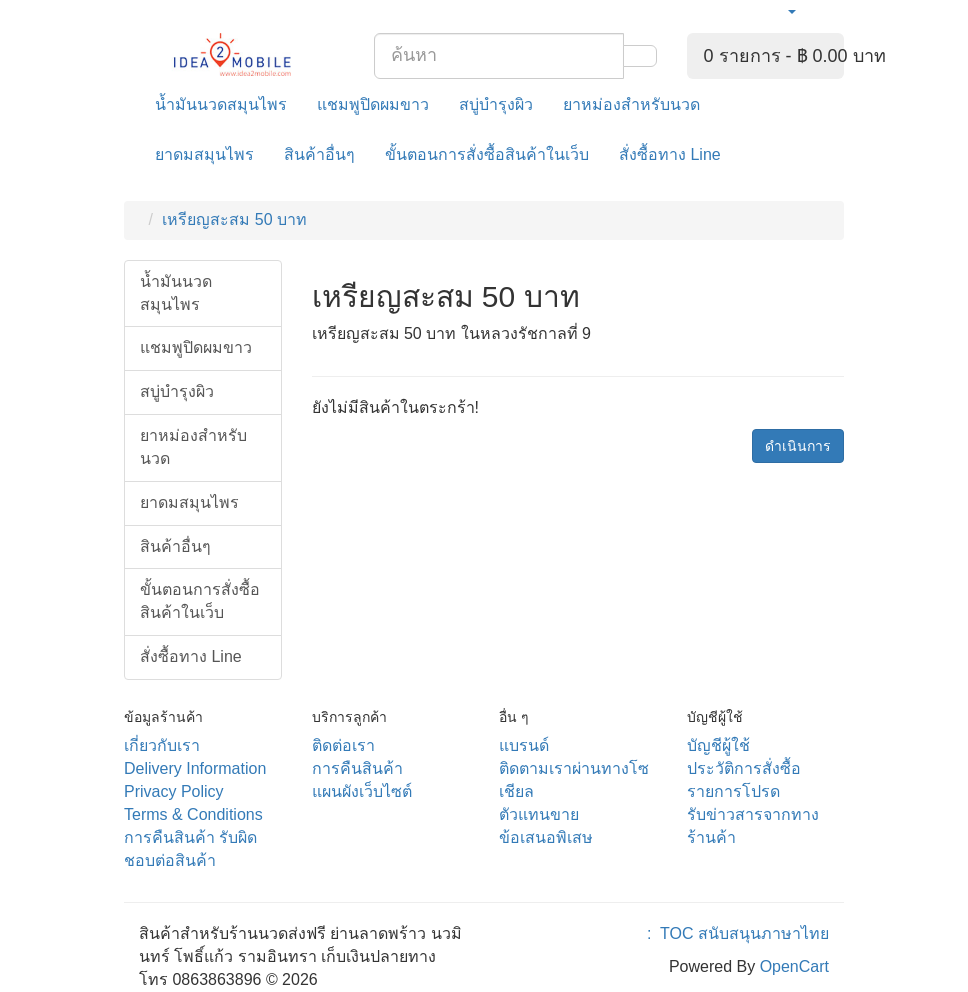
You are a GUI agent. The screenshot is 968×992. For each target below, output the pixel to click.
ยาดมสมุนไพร (204, 154)
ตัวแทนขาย (539, 814)
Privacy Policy (174, 791)
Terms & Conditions (193, 814)
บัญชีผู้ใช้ (718, 745)
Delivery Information (195, 768)
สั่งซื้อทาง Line (670, 154)
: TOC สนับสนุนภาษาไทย (733, 933)
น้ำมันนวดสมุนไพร (221, 104)
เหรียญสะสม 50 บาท (234, 219)
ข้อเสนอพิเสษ (546, 837)
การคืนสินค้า (357, 768)
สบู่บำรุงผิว (496, 104)
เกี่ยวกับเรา (162, 745)
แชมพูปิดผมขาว (373, 104)
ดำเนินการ (798, 446)
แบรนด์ (524, 745)
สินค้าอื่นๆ (319, 154)
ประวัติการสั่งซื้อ (744, 768)
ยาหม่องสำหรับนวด (631, 104)
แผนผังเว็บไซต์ (362, 791)
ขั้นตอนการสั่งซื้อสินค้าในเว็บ (487, 154)
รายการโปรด (733, 791)
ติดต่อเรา (343, 745)
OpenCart (794, 966)
